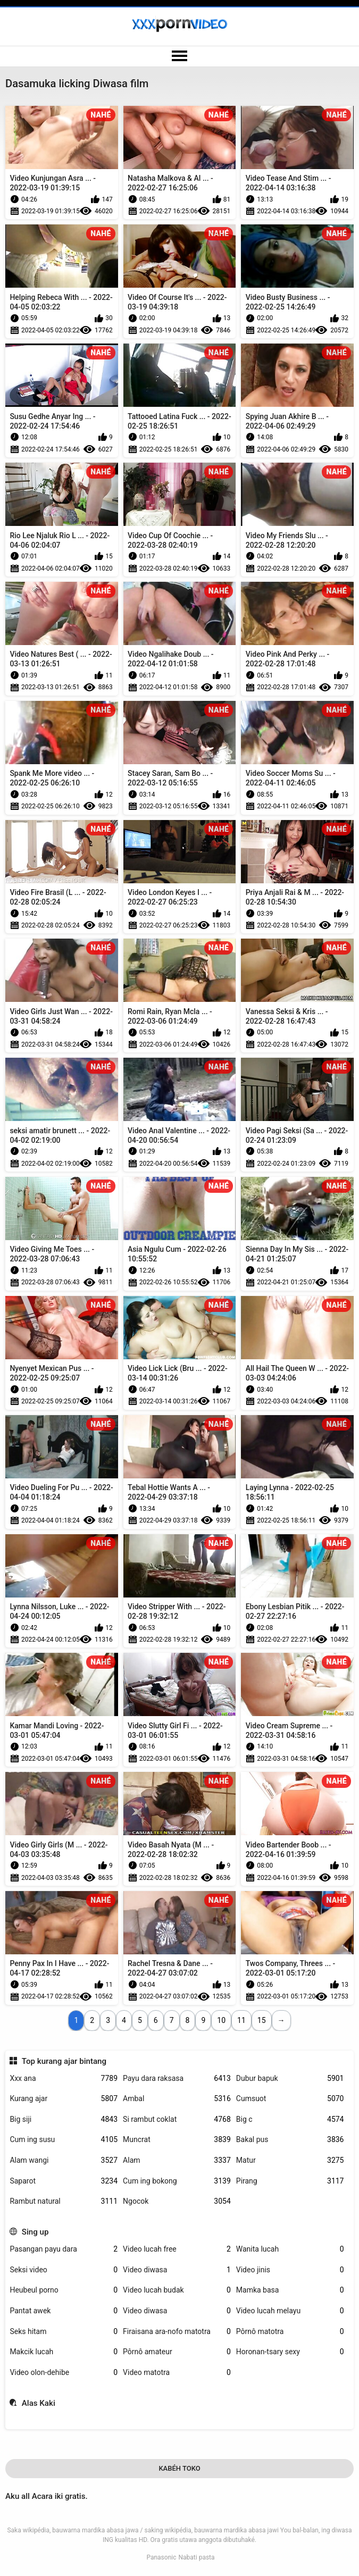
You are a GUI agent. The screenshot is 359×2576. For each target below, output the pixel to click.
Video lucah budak (177, 2290)
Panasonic (161, 2557)
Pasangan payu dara (64, 2249)
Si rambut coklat (177, 2119)
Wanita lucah (290, 2249)
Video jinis (290, 2269)
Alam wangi (64, 2160)
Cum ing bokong (177, 2181)
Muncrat (177, 2139)
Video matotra (177, 2372)
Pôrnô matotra (290, 2331)
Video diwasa (177, 2269)
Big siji (64, 2119)
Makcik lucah (64, 2351)
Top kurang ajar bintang (64, 2061)
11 (241, 2020)
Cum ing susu (64, 2139)
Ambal (177, 2098)
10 (221, 2020)
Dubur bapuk (290, 2078)
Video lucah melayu (290, 2310)
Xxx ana (64, 2078)
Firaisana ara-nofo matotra (177, 2331)
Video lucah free (177, 2249)
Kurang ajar (64, 2098)
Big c (290, 2119)
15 (261, 2020)
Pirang (290, 2181)
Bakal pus (290, 2139)
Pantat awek (64, 2310)
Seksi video (64, 2269)
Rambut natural (64, 2201)
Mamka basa (290, 2290)
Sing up (35, 2232)
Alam (177, 2160)
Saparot (64, 2181)
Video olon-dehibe (64, 2372)
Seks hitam (64, 2331)
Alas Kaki (38, 2403)
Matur (290, 2160)
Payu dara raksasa (177, 2078)
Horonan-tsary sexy (290, 2351)
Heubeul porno (64, 2290)
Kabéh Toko (179, 2468)
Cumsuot (290, 2098)
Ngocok (177, 2201)
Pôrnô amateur (177, 2351)
